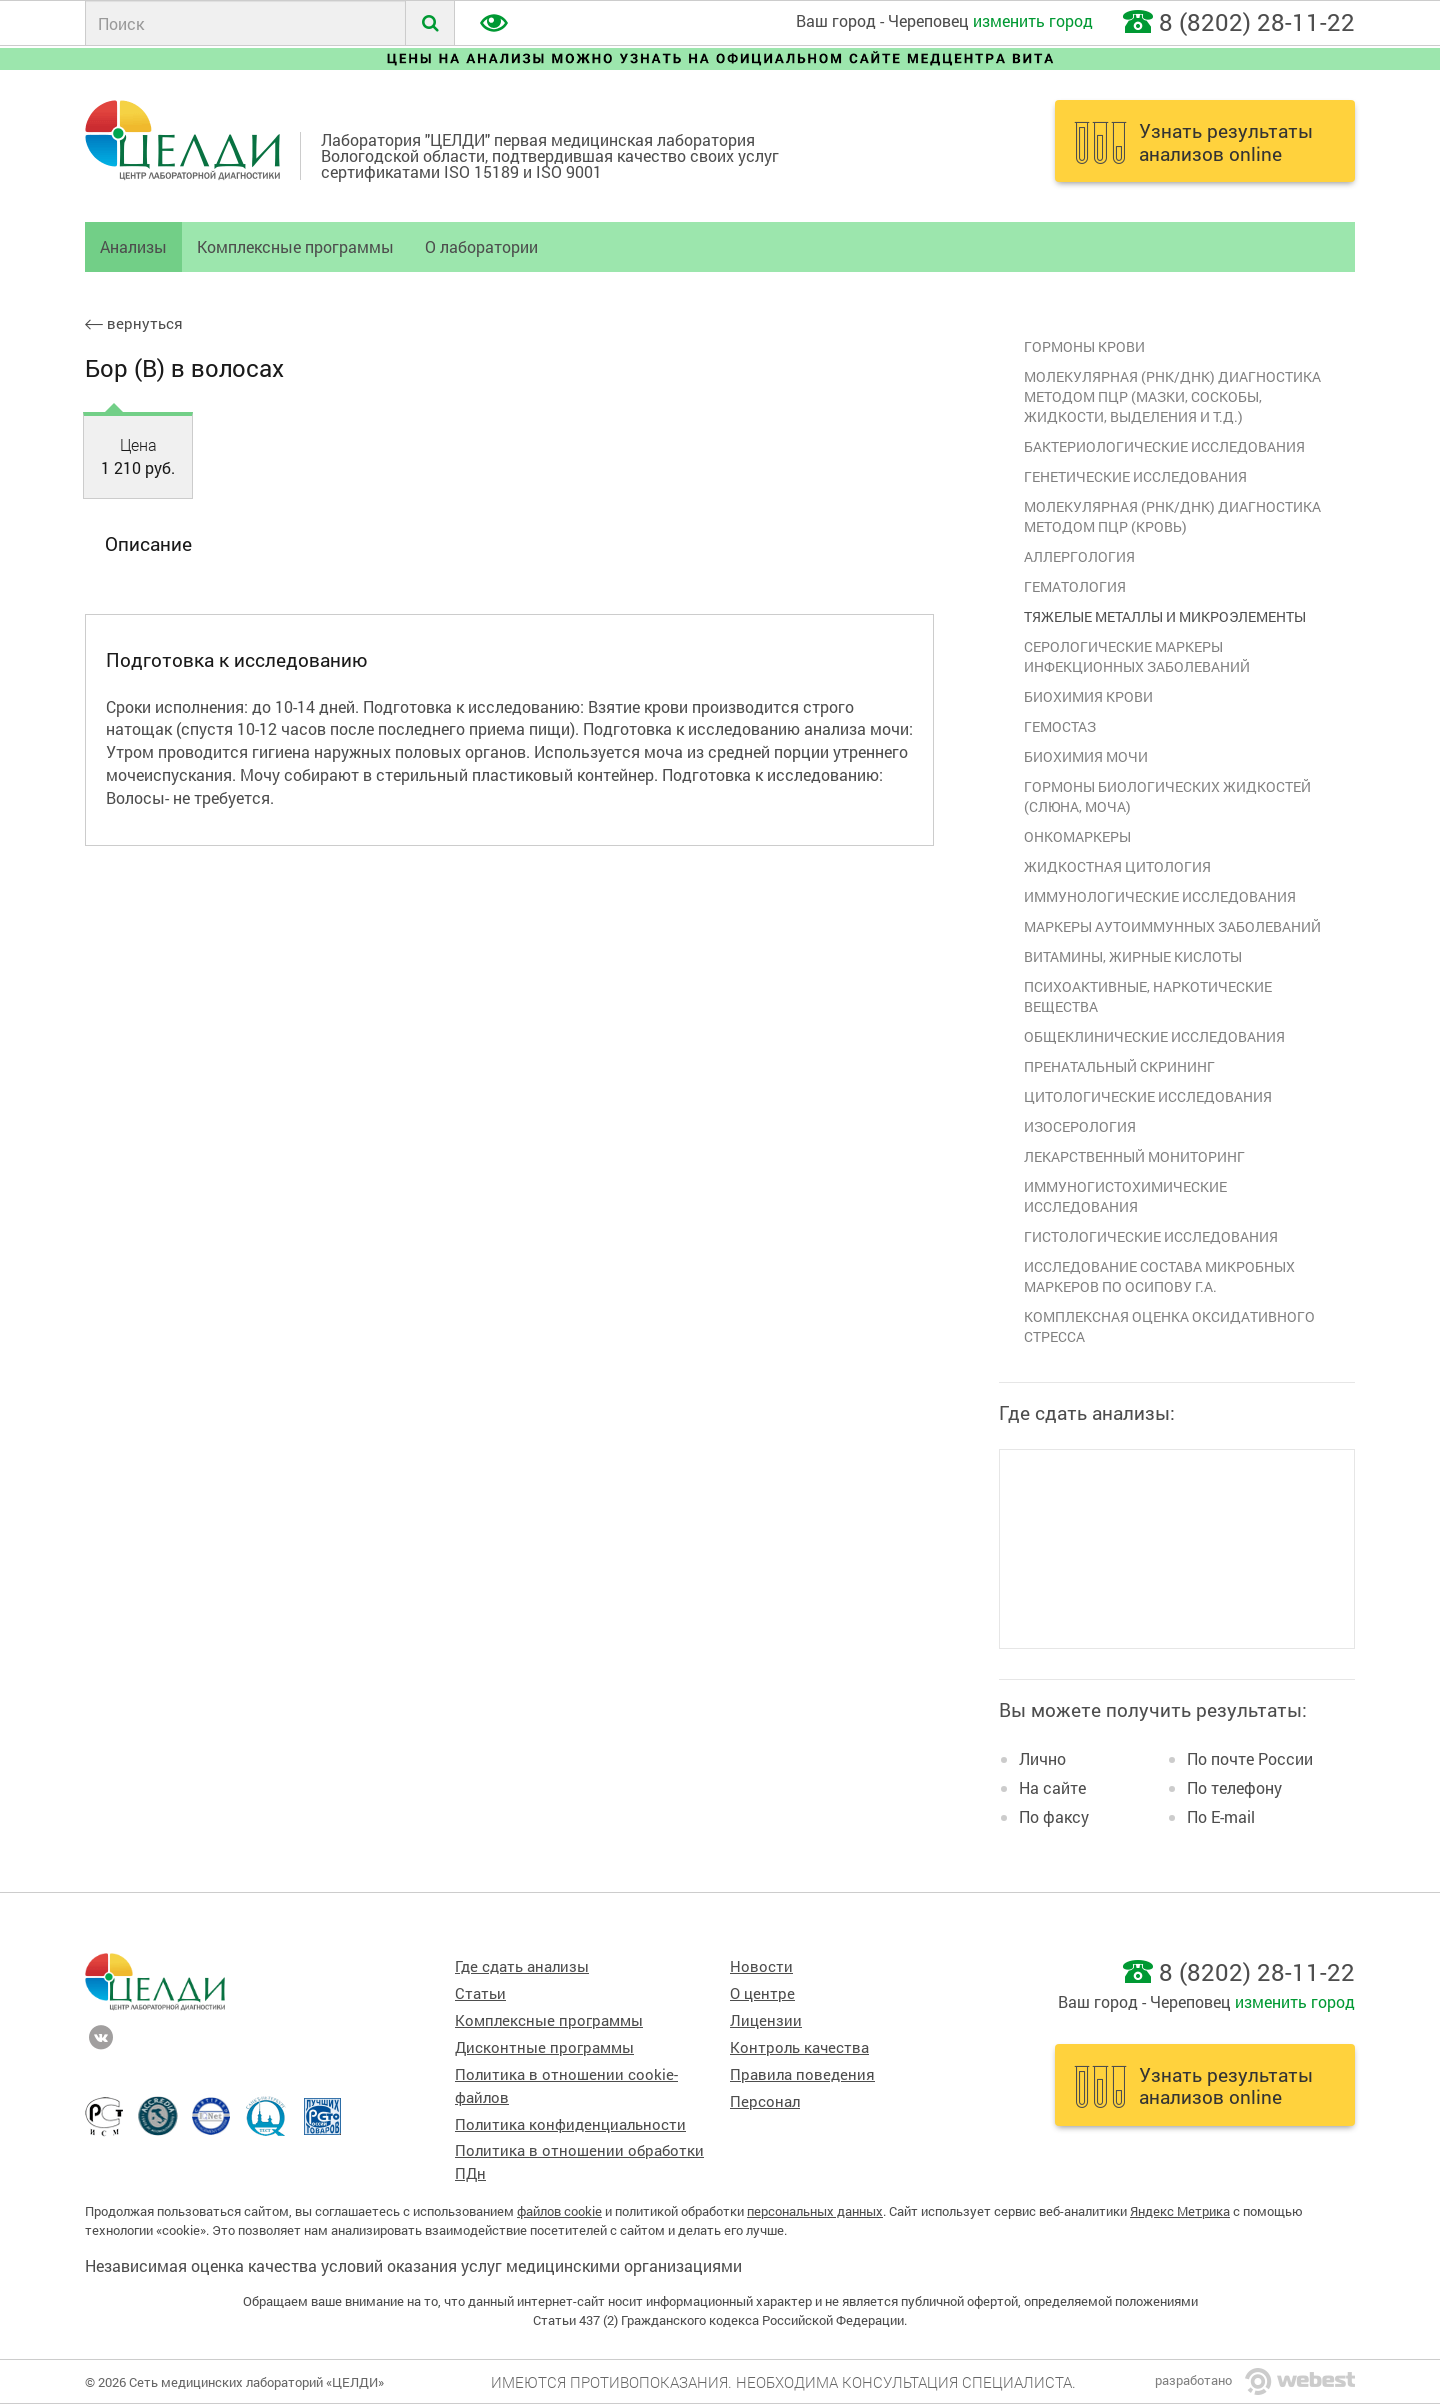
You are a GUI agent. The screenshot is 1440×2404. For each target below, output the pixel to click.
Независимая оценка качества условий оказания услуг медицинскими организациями (413, 2265)
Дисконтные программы (544, 2047)
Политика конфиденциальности (570, 2124)
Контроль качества (799, 2047)
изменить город (1033, 20)
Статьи (480, 1993)
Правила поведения (802, 2074)
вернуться (134, 323)
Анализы (133, 246)
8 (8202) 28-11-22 (1257, 22)
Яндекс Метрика (1180, 2211)
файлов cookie (559, 2211)
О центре (762, 1993)
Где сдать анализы (522, 1966)
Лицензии (766, 2020)
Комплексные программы (295, 246)
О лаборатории (481, 246)
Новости (761, 1966)
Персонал (765, 2101)
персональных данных (815, 2211)
